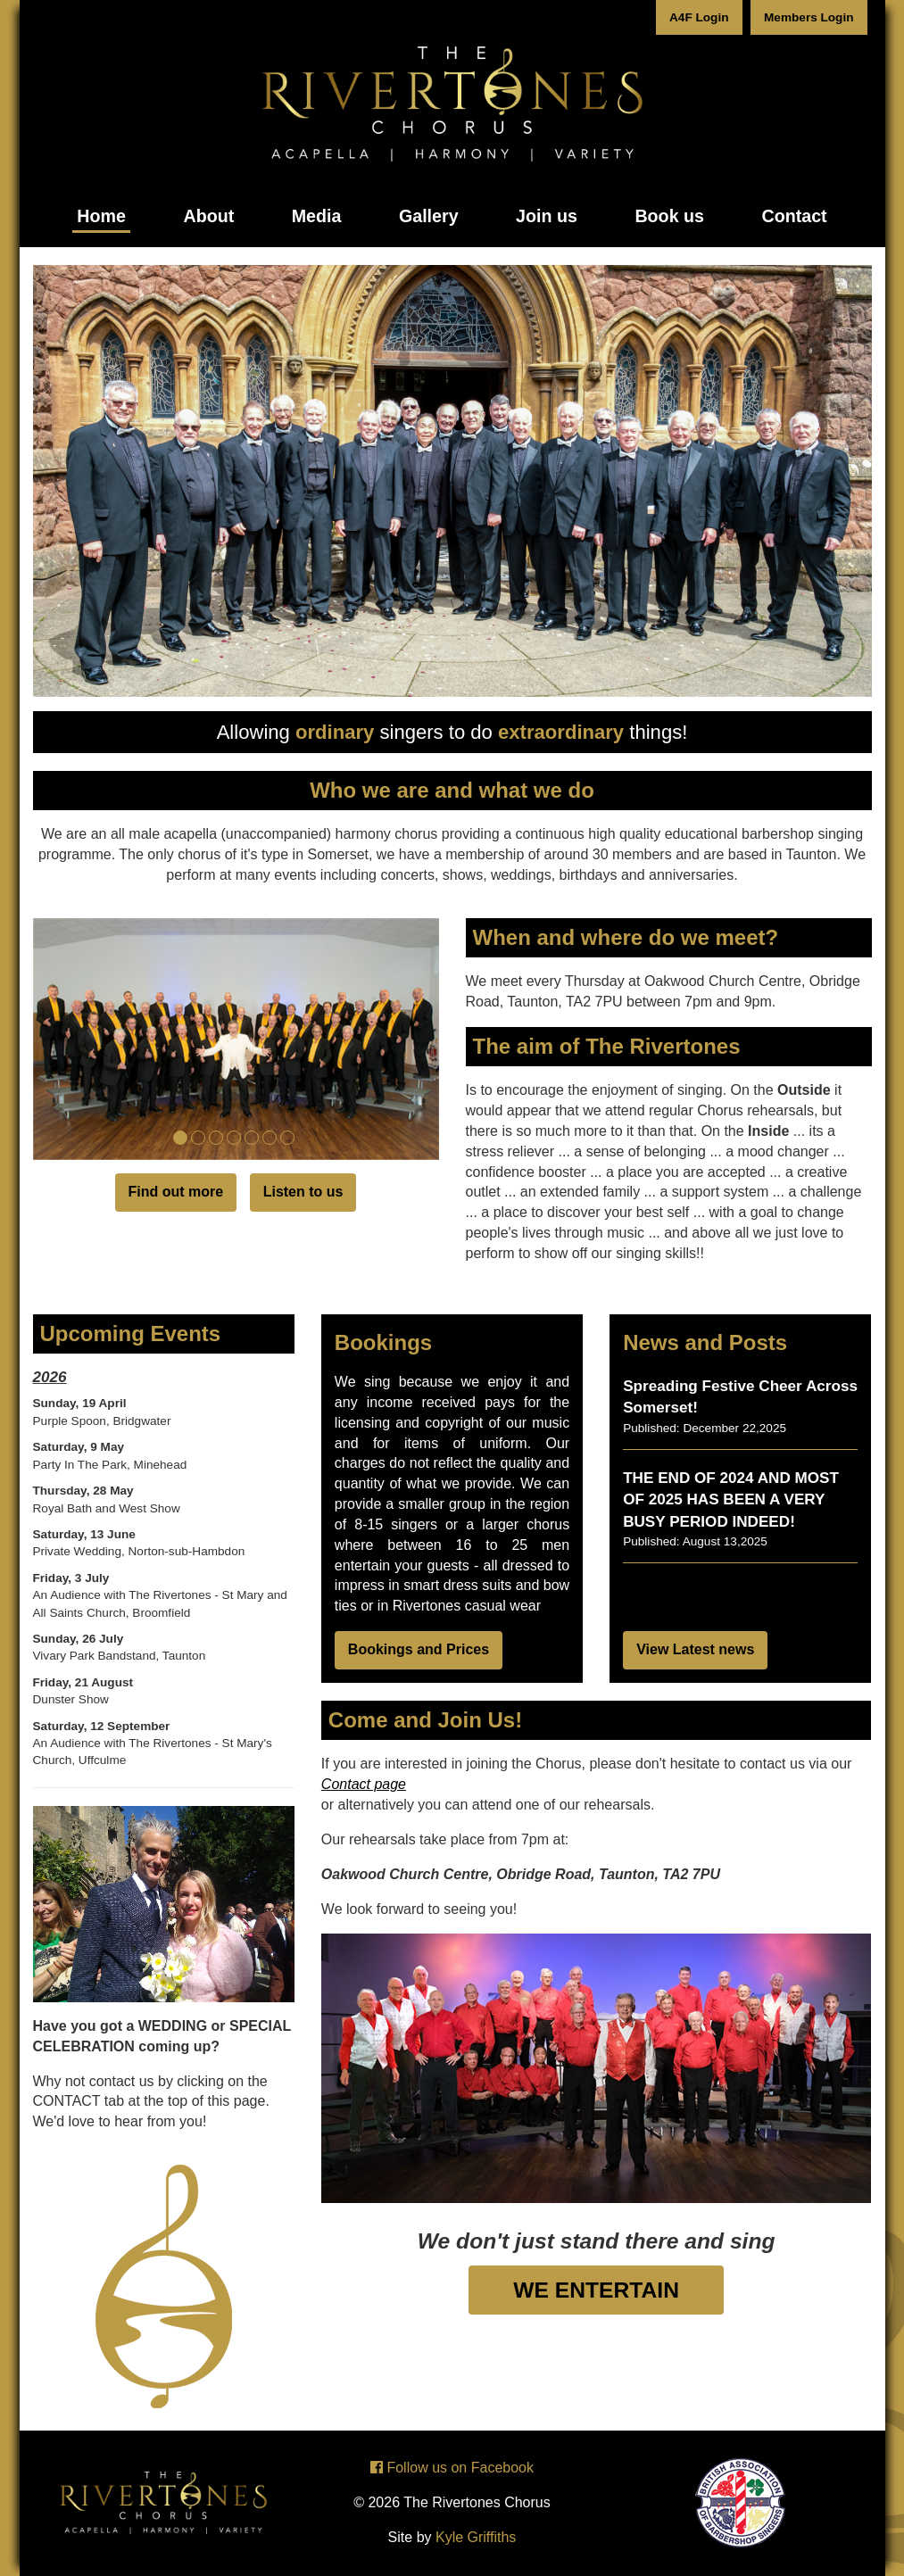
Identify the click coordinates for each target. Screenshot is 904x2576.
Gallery (429, 216)
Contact (793, 216)
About (208, 216)
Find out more (176, 1191)
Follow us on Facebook (452, 2467)
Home (101, 216)
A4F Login (698, 17)
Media (317, 216)
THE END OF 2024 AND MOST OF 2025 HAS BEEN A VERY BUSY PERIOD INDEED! (731, 1500)
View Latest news (695, 1649)
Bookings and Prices (418, 1649)
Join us (546, 216)
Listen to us (303, 1191)
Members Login (808, 17)
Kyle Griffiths (475, 2537)
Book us (669, 216)
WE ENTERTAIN (596, 2290)
